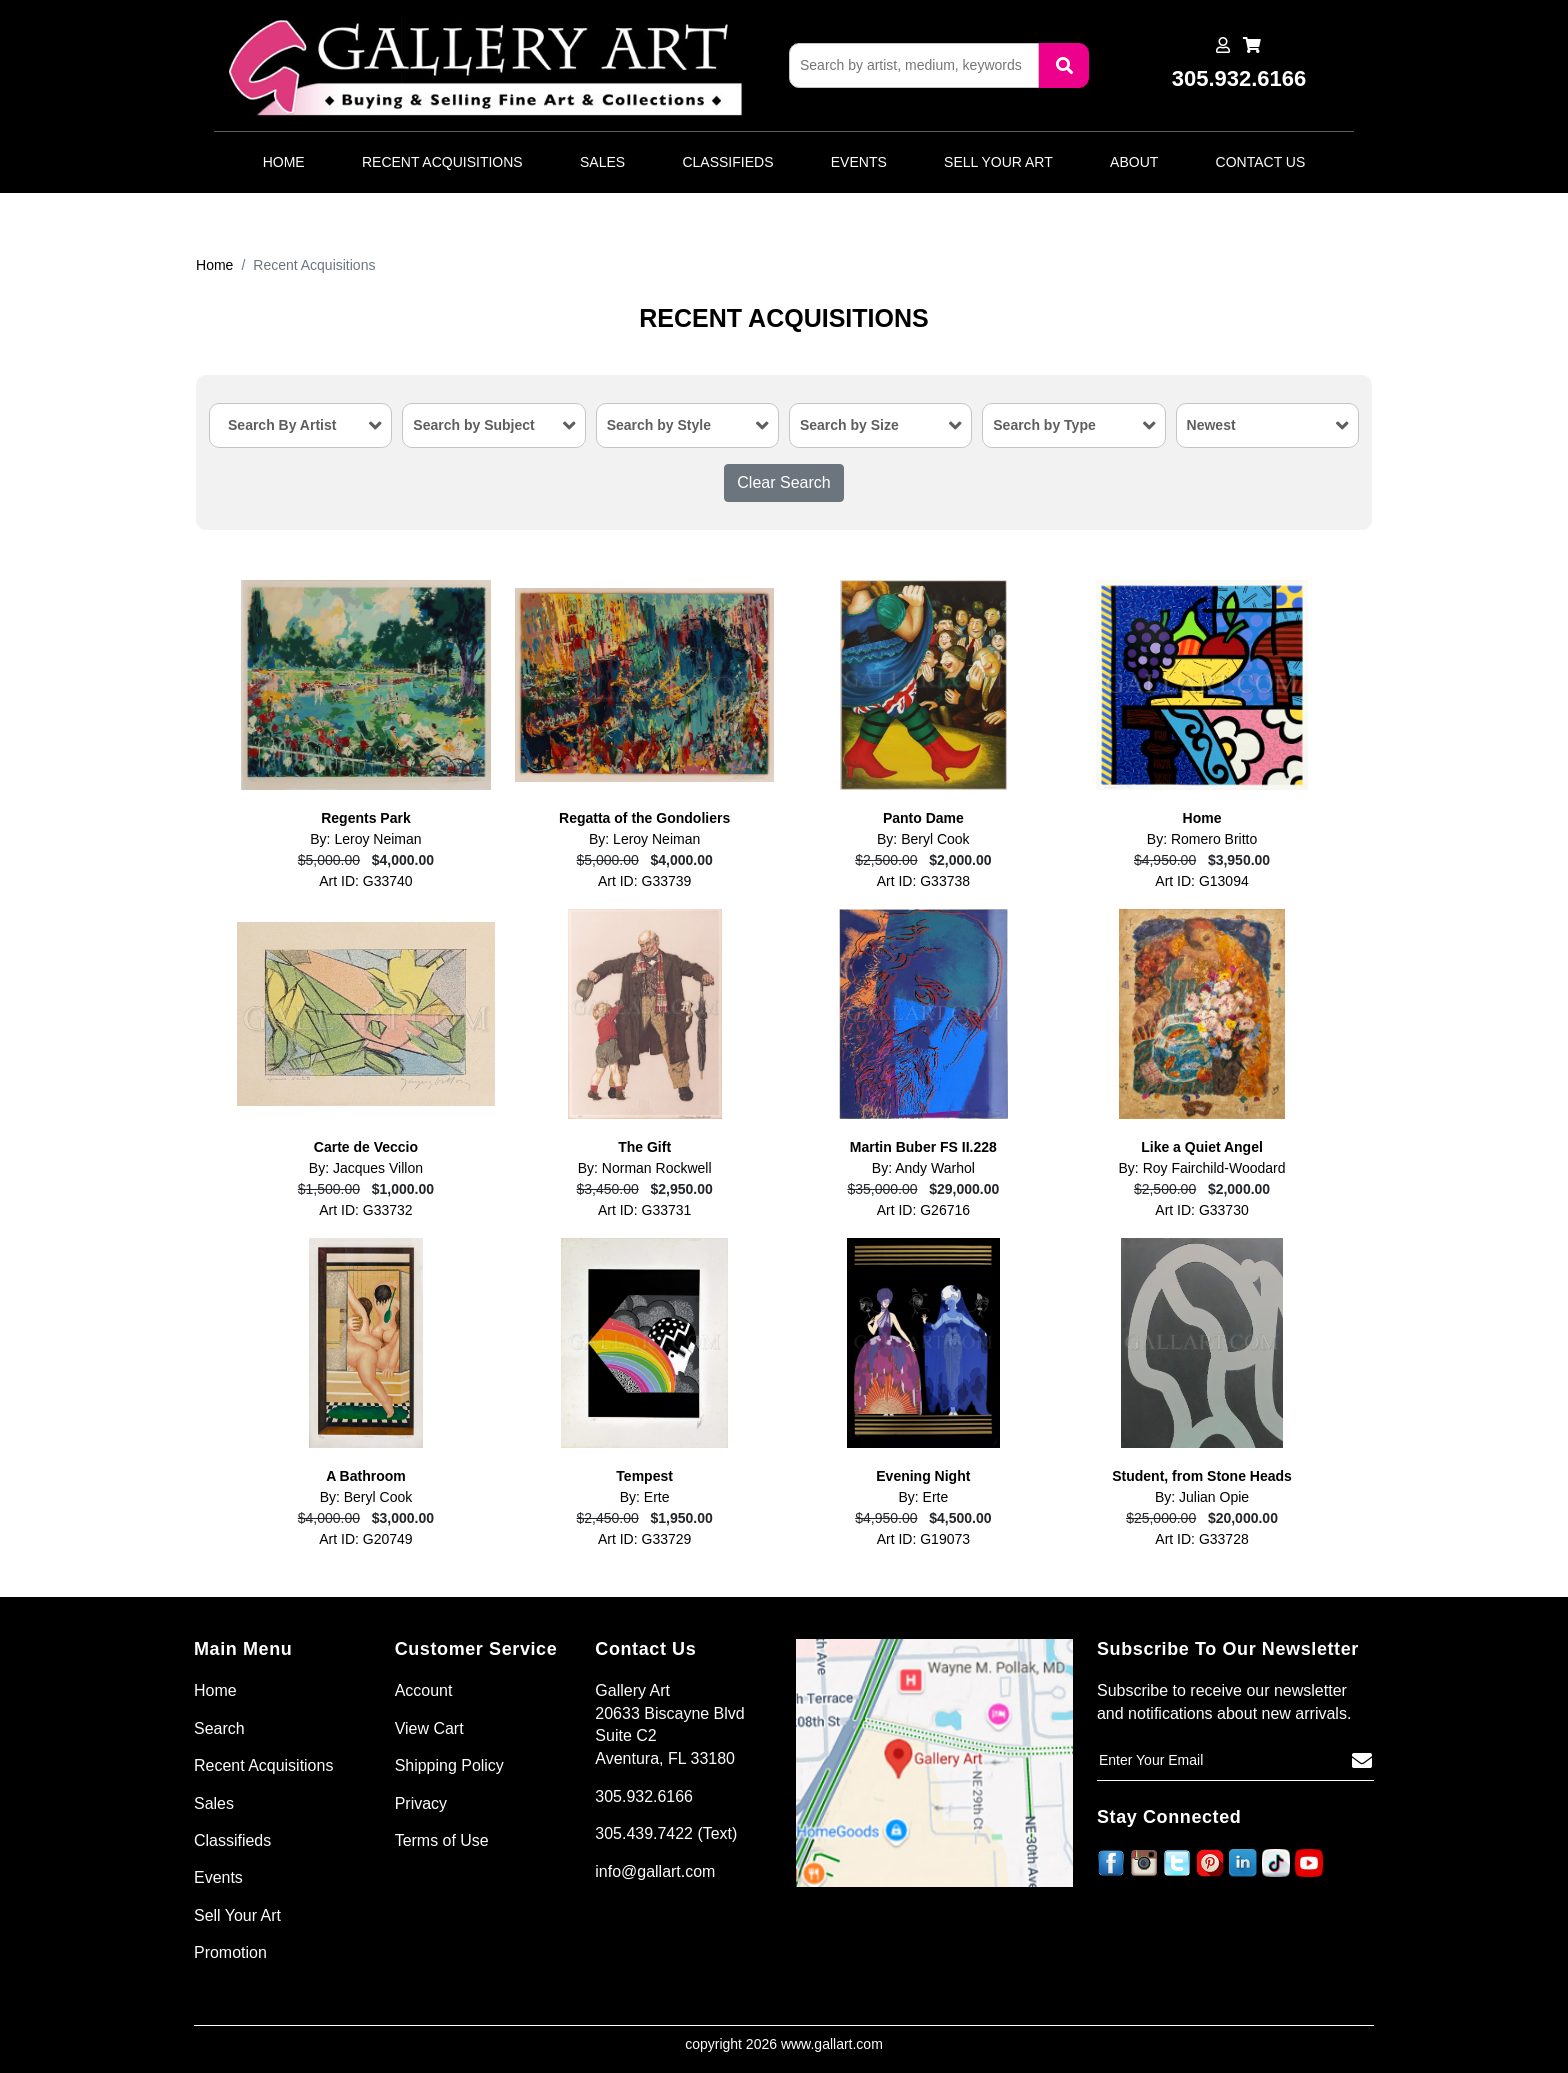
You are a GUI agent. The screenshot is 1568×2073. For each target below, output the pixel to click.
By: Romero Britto (1202, 839)
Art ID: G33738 (923, 881)
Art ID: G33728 (1201, 1539)
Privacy (421, 1803)
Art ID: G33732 (365, 1210)
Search (219, 1728)
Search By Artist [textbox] (282, 425)
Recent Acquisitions (442, 162)
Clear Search (783, 482)
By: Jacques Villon (366, 1168)
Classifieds (727, 162)
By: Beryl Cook (923, 839)
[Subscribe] (1362, 1761)
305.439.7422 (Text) (666, 1833)
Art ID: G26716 (923, 1210)
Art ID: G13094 (1201, 881)
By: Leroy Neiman (365, 839)
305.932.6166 (644, 1796)
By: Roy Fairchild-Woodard (1202, 1168)
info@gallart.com (655, 1871)
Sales (602, 162)
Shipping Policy (449, 1765)
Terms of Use (442, 1840)
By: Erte (645, 1497)
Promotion (230, 1952)
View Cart (429, 1728)
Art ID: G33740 (365, 881)
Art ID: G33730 (1201, 1210)
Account (424, 1690)
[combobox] (300, 425)
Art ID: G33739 (644, 881)
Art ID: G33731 (644, 1210)
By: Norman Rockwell (645, 1168)
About (1134, 162)
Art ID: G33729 (644, 1539)
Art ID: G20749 (365, 1539)
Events (859, 162)
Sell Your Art (998, 162)
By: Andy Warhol (923, 1168)
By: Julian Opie (1202, 1497)
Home (284, 162)
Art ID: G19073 (923, 1539)
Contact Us (1261, 162)
